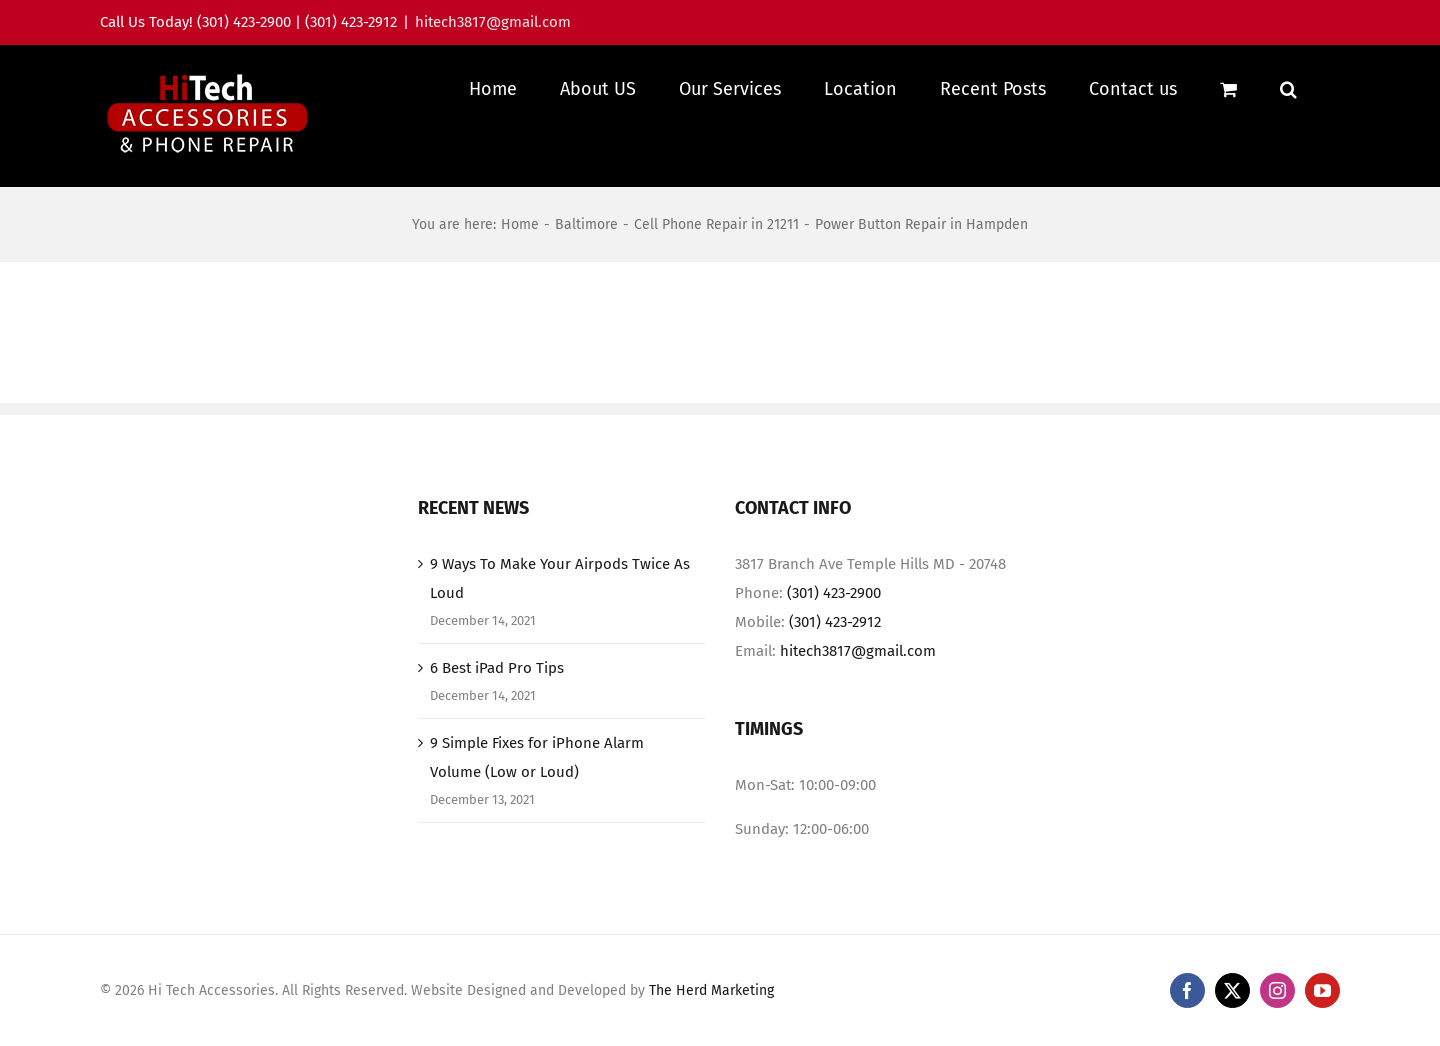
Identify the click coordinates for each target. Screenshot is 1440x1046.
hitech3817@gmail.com (493, 22)
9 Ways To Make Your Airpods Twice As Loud (560, 598)
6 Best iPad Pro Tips (497, 688)
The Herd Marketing (711, 1010)
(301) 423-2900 (834, 613)
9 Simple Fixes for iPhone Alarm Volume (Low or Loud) (537, 777)
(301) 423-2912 (835, 642)
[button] (1288, 88)
